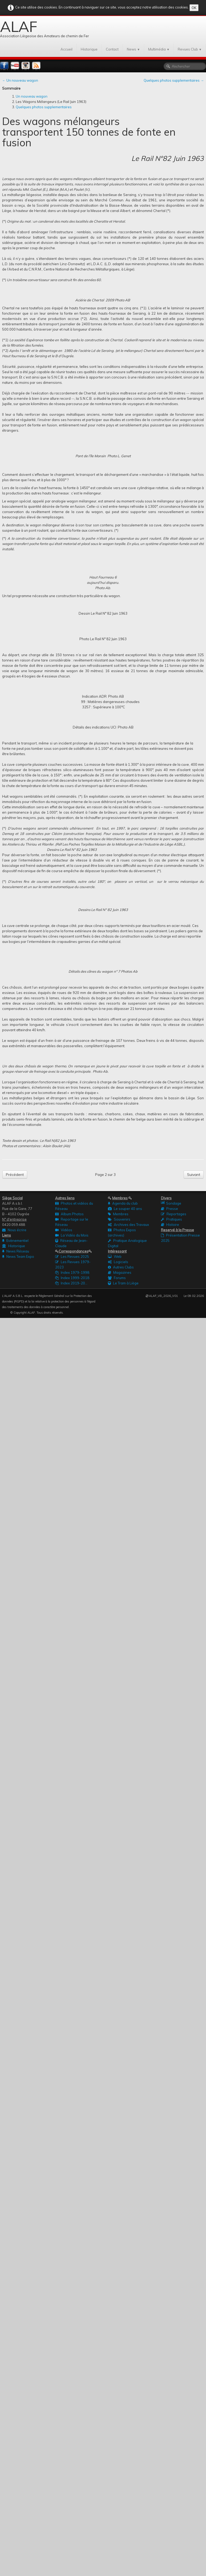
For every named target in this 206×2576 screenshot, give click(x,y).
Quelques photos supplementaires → (174, 80)
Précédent (15, 1174)
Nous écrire (14, 1230)
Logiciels (118, 1262)
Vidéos (63, 1230)
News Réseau (15, 1251)
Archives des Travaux (128, 1224)
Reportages (173, 1214)
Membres (118, 1214)
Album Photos (69, 1214)
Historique (89, 49)
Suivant (193, 1174)
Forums (117, 1278)
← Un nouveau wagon (20, 80)
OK (194, 8)
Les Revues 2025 (72, 1256)
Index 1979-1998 (72, 1272)
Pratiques (171, 1219)
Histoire (170, 1224)
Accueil (66, 49)
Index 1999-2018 (72, 1278)
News (133, 49)
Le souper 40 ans (125, 1208)
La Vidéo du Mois (71, 1235)
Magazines (119, 1272)
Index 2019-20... (71, 1283)
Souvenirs (119, 1219)
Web (115, 1256)
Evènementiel (15, 1240)
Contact (112, 49)
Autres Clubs (121, 1267)
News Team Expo (18, 1256)
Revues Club (190, 49)
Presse (169, 1208)
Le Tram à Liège (123, 1283)
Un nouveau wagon (31, 96)
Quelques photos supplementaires (44, 107)
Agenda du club (123, 1203)
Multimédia (158, 49)
